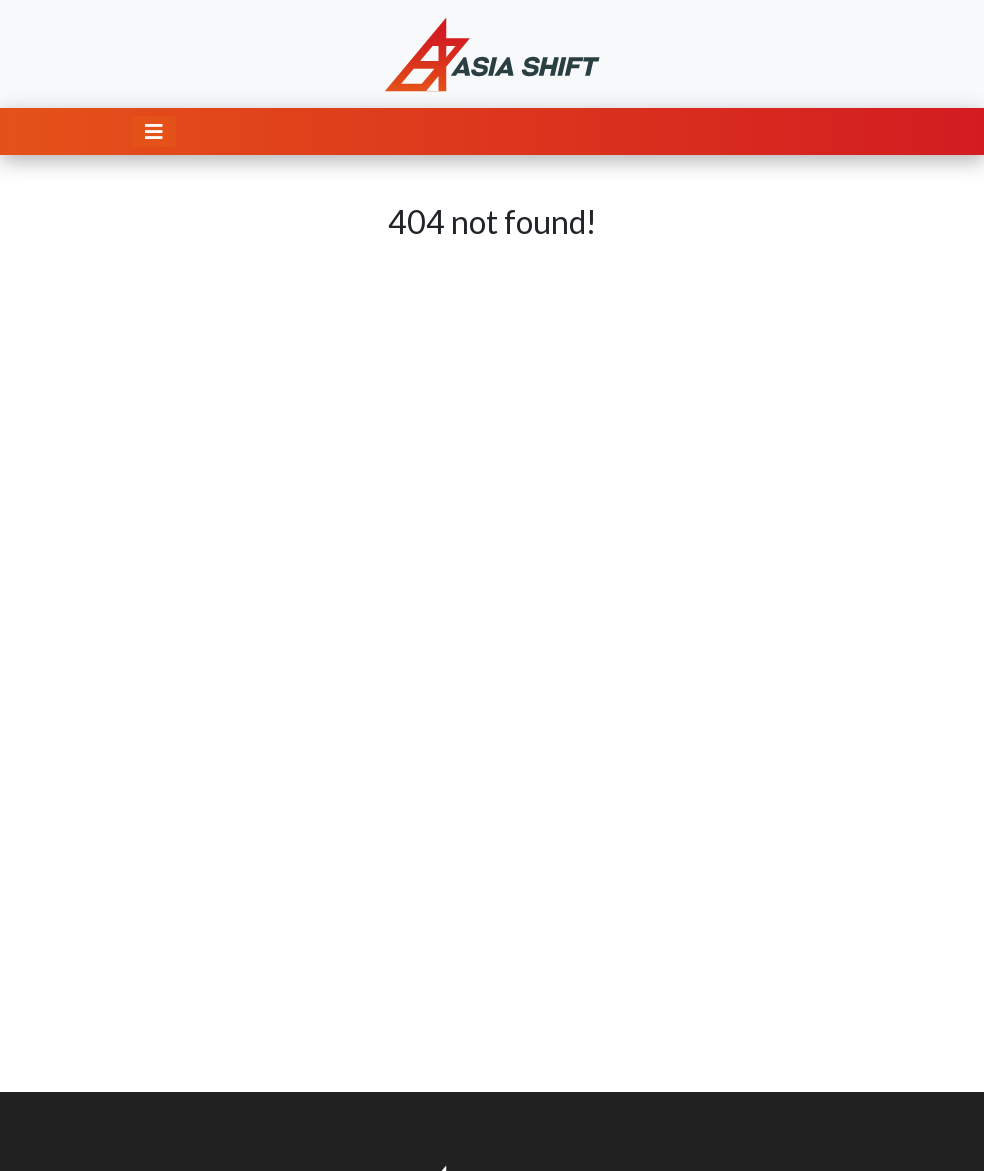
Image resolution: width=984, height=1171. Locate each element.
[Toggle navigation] (154, 131)
